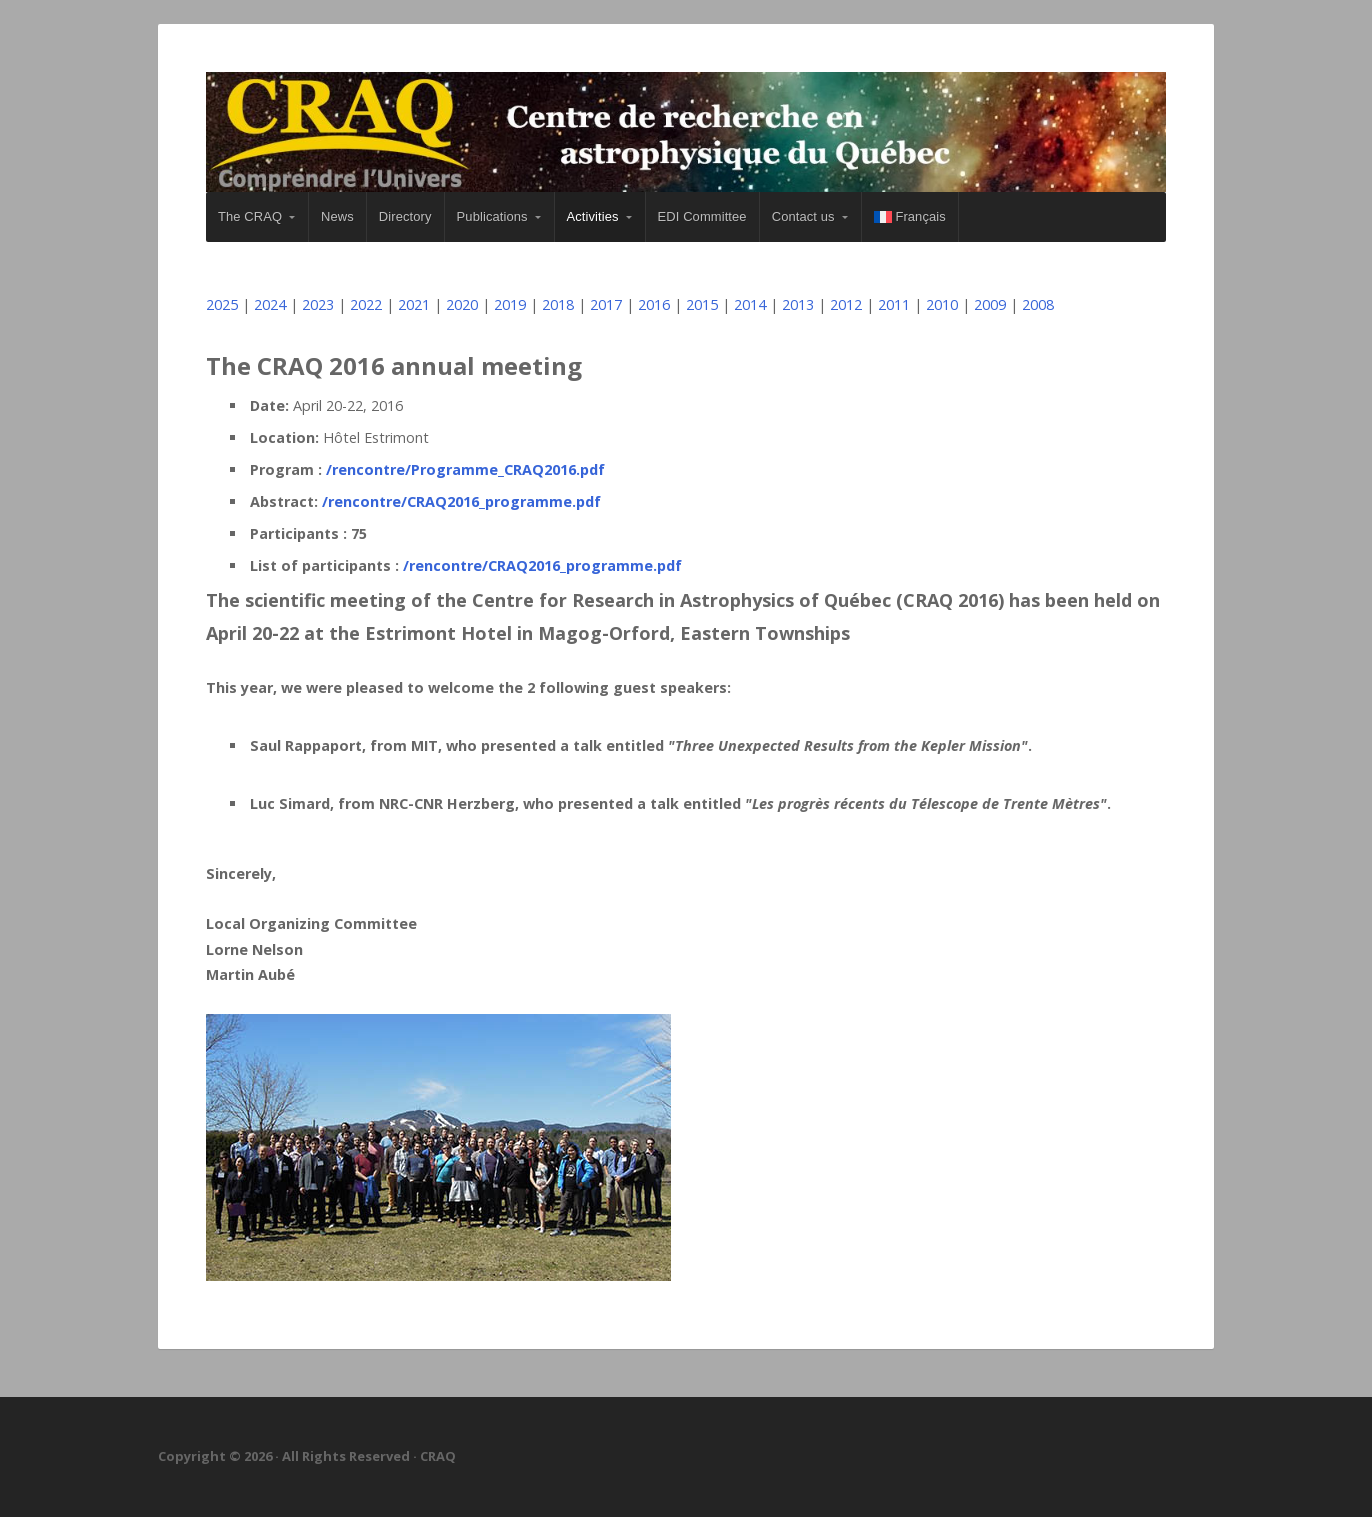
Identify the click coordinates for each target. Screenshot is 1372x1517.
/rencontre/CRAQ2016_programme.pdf (461, 501)
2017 (606, 304)
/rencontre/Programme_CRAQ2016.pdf (465, 469)
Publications (492, 216)
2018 (558, 304)
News (337, 216)
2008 (1038, 304)
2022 (366, 304)
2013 (798, 304)
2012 (846, 304)
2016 (654, 304)
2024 (270, 304)
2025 (222, 304)
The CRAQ (250, 216)
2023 (318, 304)
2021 (414, 304)
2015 (702, 304)
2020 (462, 304)
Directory (405, 216)
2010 (942, 304)
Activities (593, 216)
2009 (990, 304)
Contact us (803, 216)
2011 (894, 304)
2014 (750, 304)
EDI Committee (702, 216)
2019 (510, 304)
